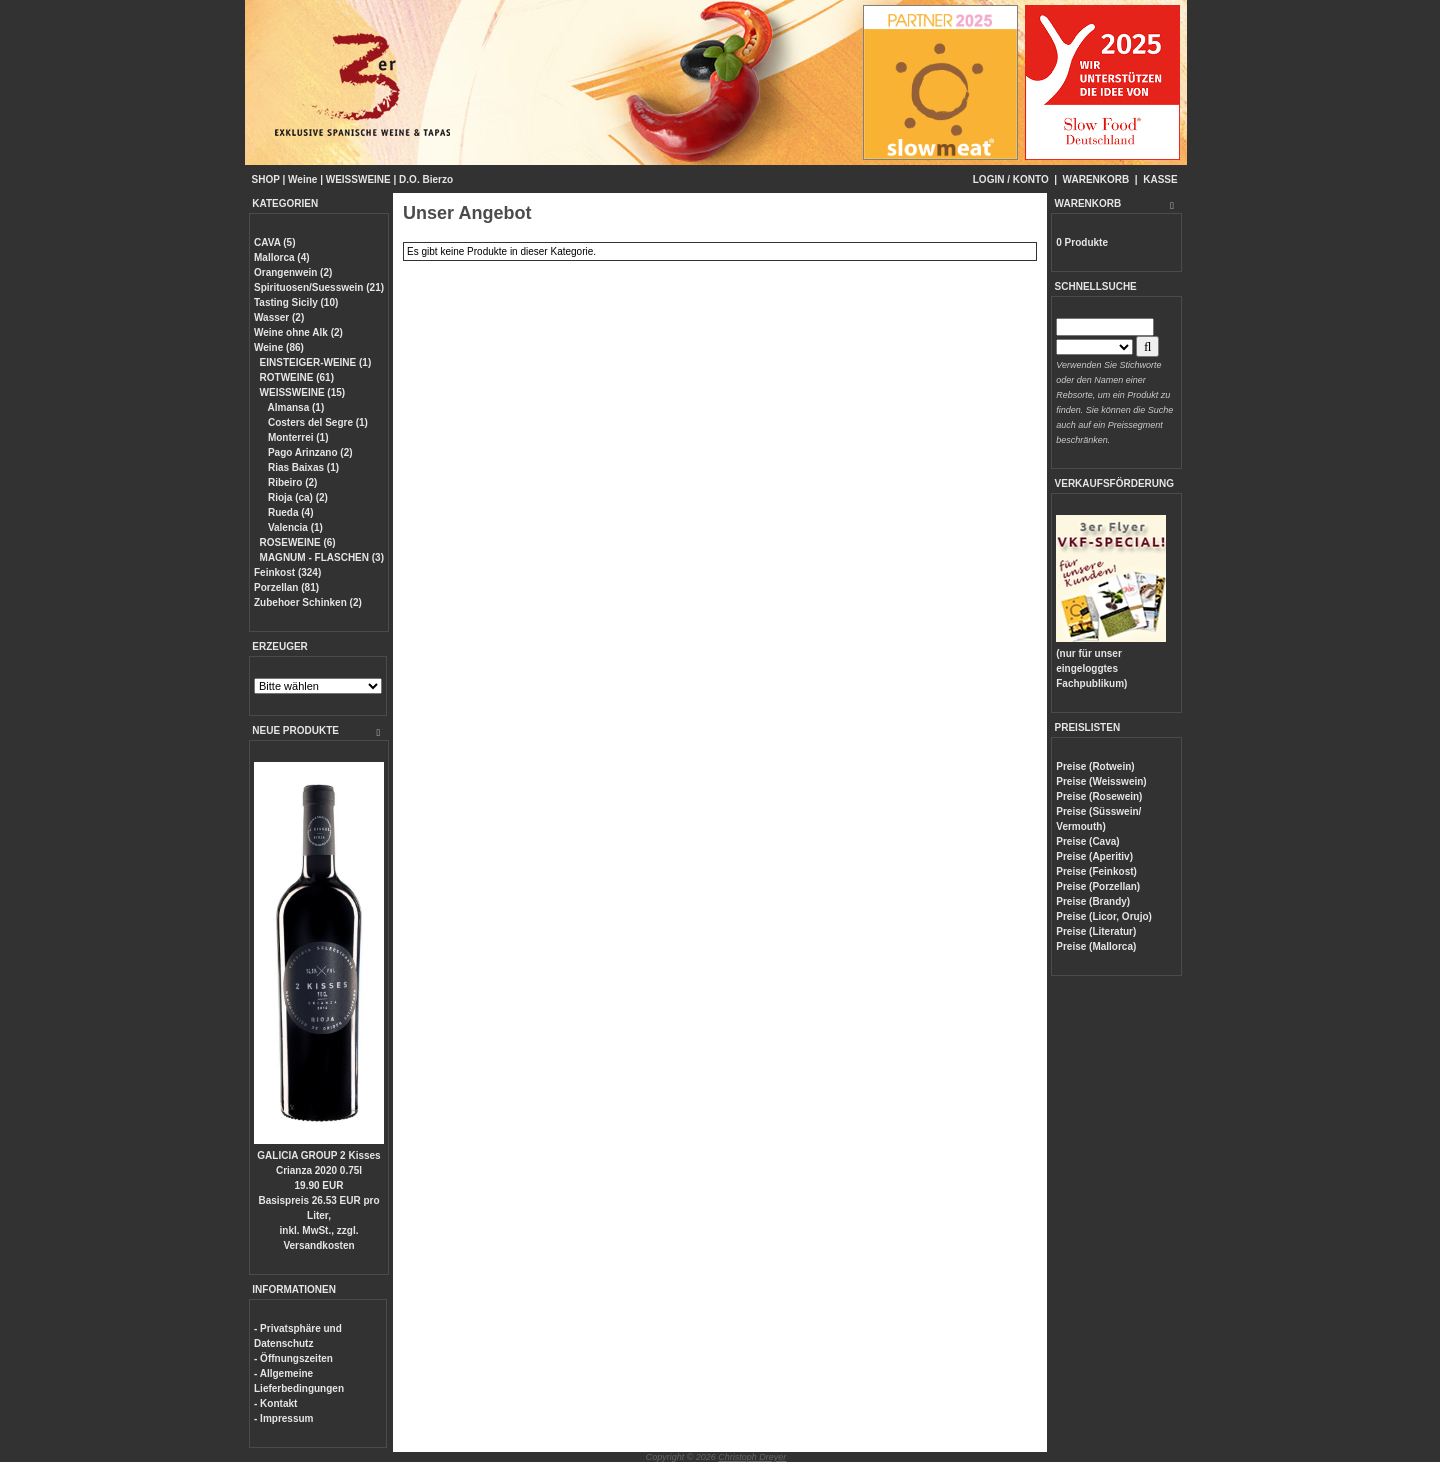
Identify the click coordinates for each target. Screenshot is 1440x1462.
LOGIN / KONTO (1011, 179)
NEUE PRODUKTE (295, 730)
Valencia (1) (294, 527)
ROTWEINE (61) (297, 377)
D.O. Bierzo (426, 179)
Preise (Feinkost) (1096, 871)
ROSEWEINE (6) (298, 542)
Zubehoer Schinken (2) (308, 602)
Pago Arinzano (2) (308, 452)
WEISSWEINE (358, 179)
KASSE (1160, 179)
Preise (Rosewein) (1099, 796)
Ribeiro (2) (291, 482)
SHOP (266, 179)
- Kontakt (275, 1403)
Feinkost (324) (287, 572)
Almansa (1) (294, 407)
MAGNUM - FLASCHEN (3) (322, 557)
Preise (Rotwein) (1095, 766)
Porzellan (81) (286, 587)
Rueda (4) (289, 512)
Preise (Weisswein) (1101, 781)
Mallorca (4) (282, 257)
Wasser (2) (279, 317)
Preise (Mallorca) (1096, 946)
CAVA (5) (274, 242)
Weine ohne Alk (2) (298, 332)
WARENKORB (1096, 179)
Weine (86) (279, 347)
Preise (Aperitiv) (1094, 856)
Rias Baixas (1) (302, 467)
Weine (302, 179)
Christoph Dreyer (752, 1457)
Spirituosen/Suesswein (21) (319, 287)
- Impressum (283, 1418)
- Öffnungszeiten (293, 1358)
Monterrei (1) (296, 437)
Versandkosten (318, 1245)
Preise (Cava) (1087, 841)
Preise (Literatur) (1096, 931)
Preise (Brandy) (1093, 901)
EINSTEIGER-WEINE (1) (316, 362)
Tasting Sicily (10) (296, 302)
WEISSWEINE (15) (303, 392)
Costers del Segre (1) (316, 422)
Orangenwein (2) (293, 272)
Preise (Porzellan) (1098, 886)
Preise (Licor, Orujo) (1104, 916)
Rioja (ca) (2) (296, 497)
